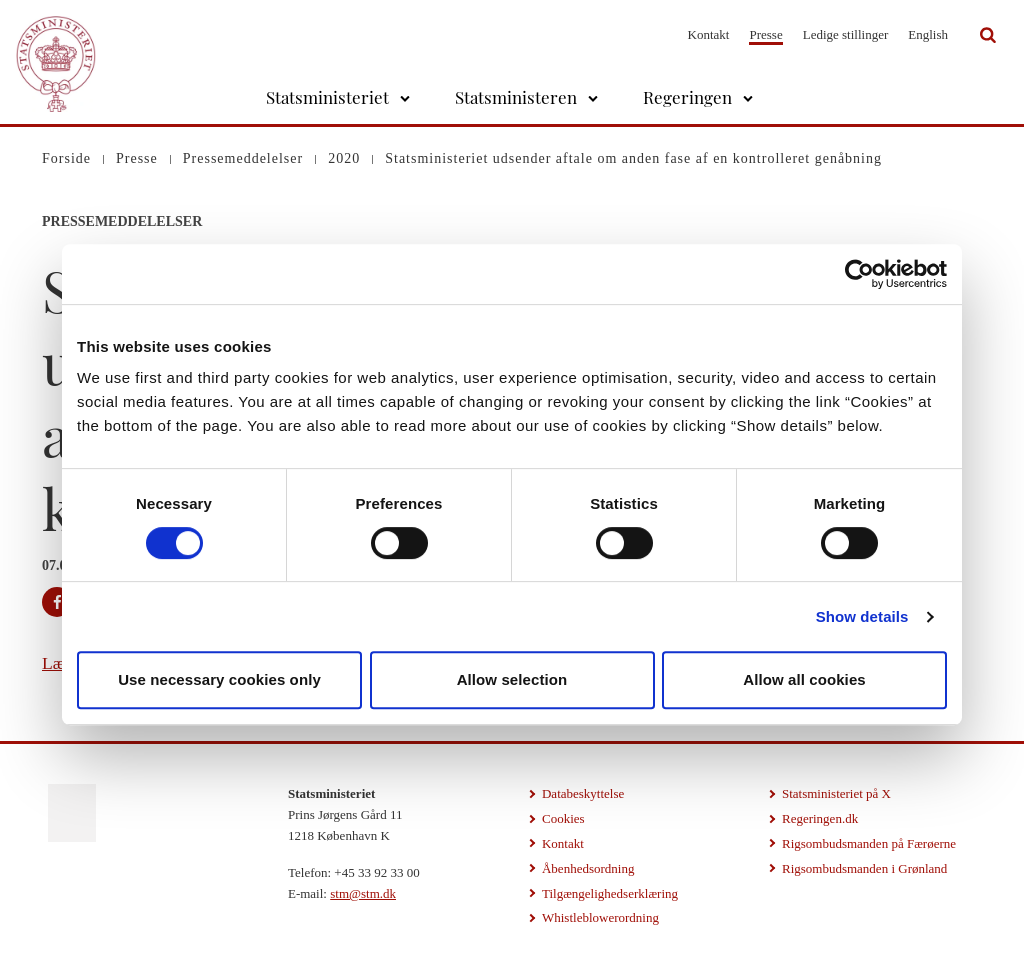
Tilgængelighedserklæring (610, 893)
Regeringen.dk (820, 818)
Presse (765, 34)
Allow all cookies (804, 679)
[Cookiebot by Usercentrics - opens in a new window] (859, 274)
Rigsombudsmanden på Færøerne (869, 843)
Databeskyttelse (583, 793)
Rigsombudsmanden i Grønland (864, 868)
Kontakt (709, 34)
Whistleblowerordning (600, 917)
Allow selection (512, 679)
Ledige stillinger (846, 34)
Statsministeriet (327, 97)
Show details (862, 616)
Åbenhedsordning (588, 868)
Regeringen (687, 97)
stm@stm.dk (363, 893)
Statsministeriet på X (836, 793)
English (928, 34)
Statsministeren (516, 97)
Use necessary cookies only (219, 679)
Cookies (563, 818)
